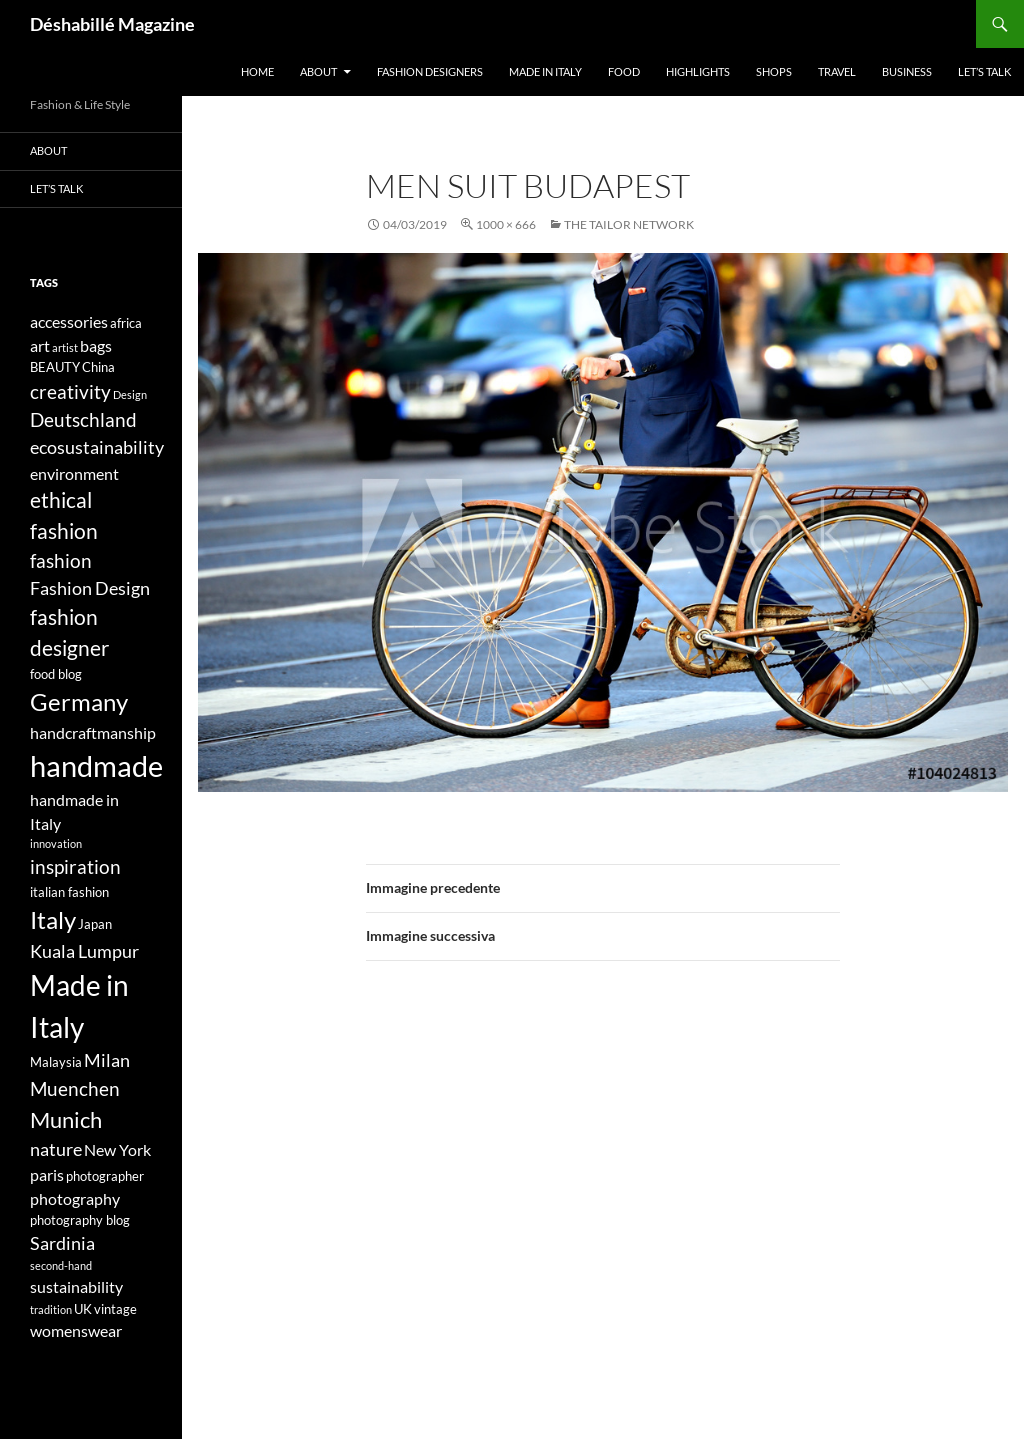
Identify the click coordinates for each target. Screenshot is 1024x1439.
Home (257, 71)
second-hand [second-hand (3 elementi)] (61, 1265)
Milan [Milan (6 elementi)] (107, 1060)
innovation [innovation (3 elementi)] (56, 843)
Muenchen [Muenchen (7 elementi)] (75, 1088)
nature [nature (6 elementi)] (56, 1149)
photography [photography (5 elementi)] (75, 1198)
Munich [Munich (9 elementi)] (66, 1119)
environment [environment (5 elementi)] (74, 473)
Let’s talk (984, 71)
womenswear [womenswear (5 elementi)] (76, 1330)
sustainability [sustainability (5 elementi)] (76, 1286)
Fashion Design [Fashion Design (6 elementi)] (90, 588)
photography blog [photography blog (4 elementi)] (80, 1220)
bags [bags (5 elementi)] (96, 345)
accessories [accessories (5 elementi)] (69, 321)
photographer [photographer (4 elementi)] (105, 1176)
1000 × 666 (506, 224)
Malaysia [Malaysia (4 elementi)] (56, 1062)
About (318, 71)
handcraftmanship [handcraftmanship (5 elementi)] (93, 732)
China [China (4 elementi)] (98, 367)
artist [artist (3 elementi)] (65, 347)
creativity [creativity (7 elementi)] (70, 391)
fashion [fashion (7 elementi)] (61, 560)
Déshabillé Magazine (112, 24)
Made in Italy (545, 71)
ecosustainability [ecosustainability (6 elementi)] (97, 447)
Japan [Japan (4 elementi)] (95, 924)
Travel (837, 71)
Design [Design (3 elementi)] (130, 394)
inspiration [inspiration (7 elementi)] (75, 866)
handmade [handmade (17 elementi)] (96, 765)
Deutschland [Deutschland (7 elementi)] (83, 419)
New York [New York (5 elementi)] (117, 1149)
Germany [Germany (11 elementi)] (79, 701)
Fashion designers (430, 71)
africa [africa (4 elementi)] (126, 323)
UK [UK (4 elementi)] (83, 1309)
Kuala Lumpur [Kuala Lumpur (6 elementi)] (84, 951)
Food (624, 71)
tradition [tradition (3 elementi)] (51, 1309)
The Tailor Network (629, 224)
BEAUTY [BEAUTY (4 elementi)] (55, 367)
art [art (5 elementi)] (40, 345)
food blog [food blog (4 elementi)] (56, 674)
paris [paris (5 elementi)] (47, 1174)
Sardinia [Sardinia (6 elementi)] (62, 1243)
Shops (774, 71)
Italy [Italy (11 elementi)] (53, 919)
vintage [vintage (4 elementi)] (115, 1309)
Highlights (698, 71)
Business (907, 71)
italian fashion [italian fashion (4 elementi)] (69, 892)
